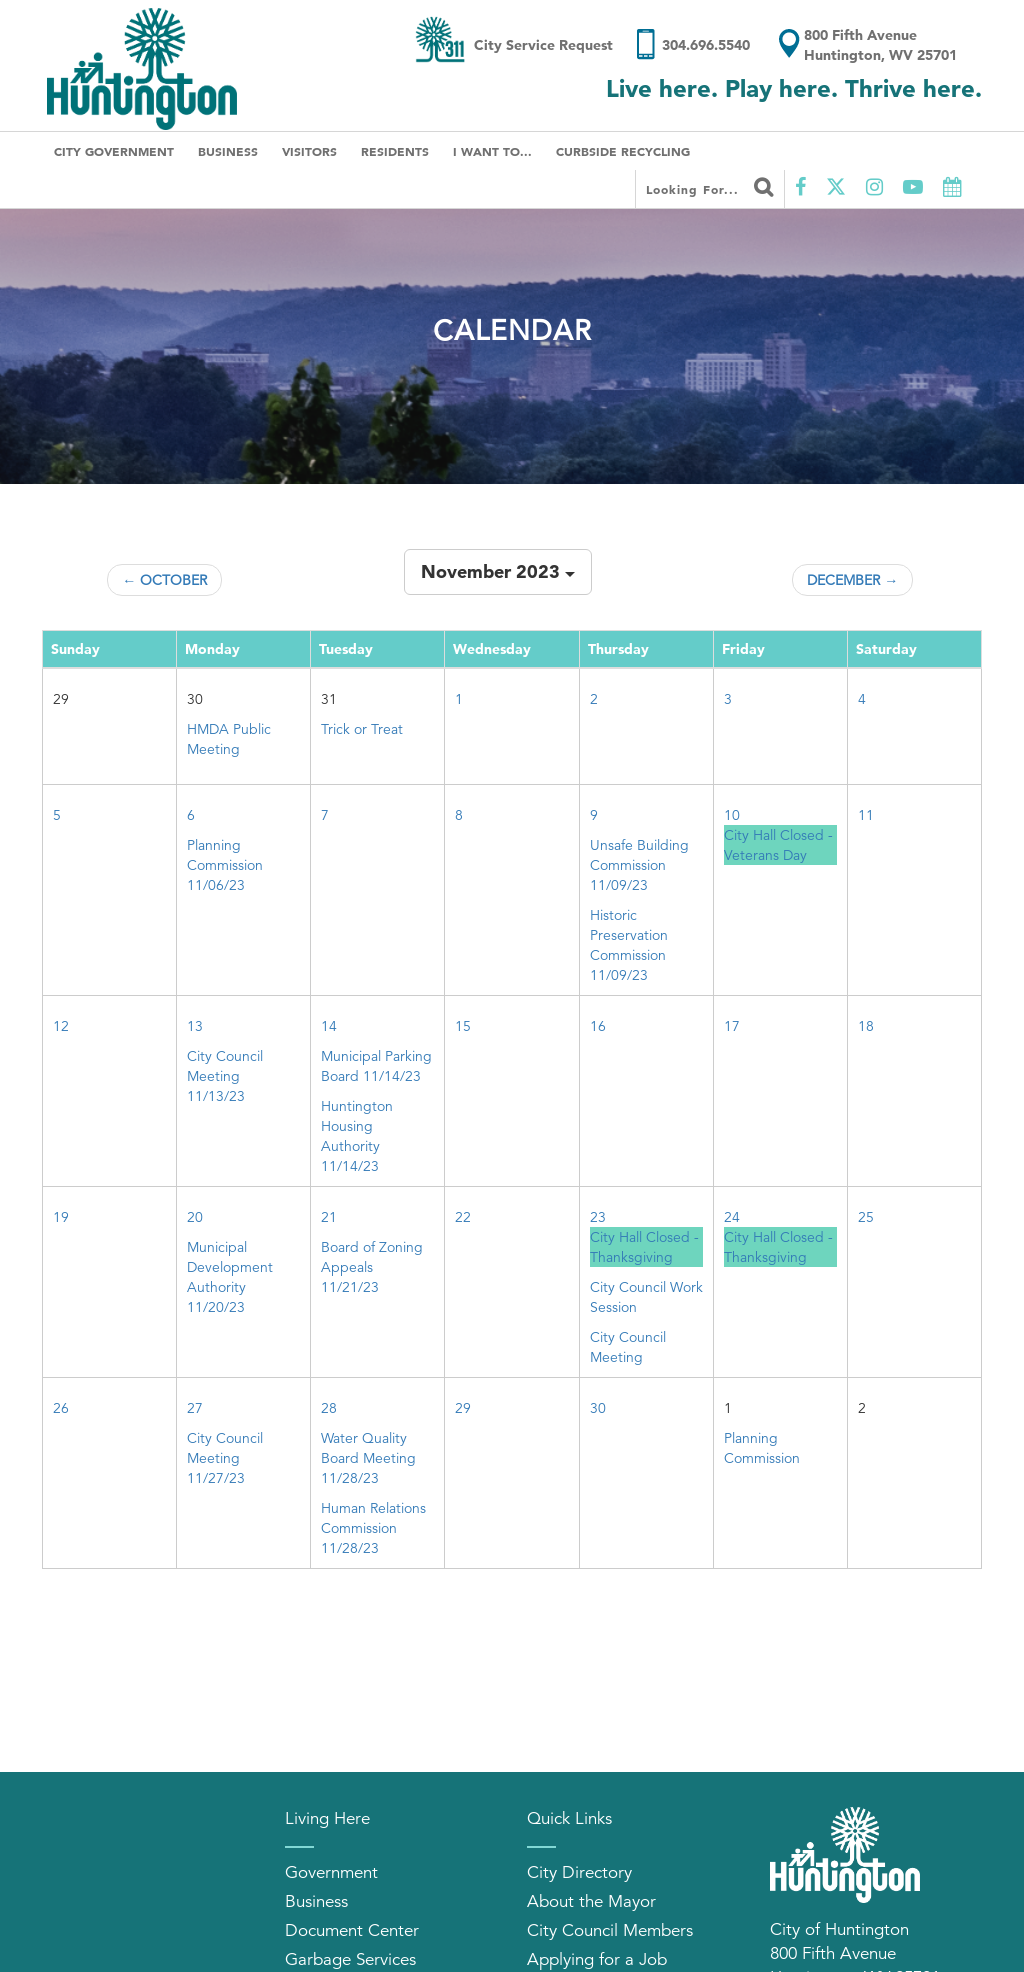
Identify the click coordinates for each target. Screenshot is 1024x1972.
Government (331, 1872)
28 (329, 1408)
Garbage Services (350, 1959)
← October (164, 580)
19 (61, 1217)
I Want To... (492, 151)
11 (866, 815)
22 (463, 1217)
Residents (395, 151)
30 (598, 1408)
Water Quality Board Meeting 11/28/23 (368, 1458)
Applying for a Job (597, 1959)
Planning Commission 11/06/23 (225, 865)
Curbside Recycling (623, 151)
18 (866, 1026)
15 (463, 1026)
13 (195, 1026)
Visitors (309, 151)
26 (61, 1408)
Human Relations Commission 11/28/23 (373, 1528)
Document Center (352, 1930)
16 (598, 1026)
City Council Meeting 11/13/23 (225, 1076)
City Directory (579, 1872)
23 (598, 1217)
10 (732, 815)
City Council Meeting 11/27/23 (225, 1458)
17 (732, 1026)
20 (195, 1217)
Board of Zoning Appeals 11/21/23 (372, 1267)
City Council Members (610, 1930)
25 (866, 1217)
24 (732, 1217)
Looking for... (710, 187)
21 (329, 1217)
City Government (114, 151)
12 (61, 1026)
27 (195, 1408)
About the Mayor (591, 1901)
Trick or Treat (362, 729)
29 (463, 1408)
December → (852, 580)
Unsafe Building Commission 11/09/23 (639, 865)
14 (329, 1026)
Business (228, 151)
